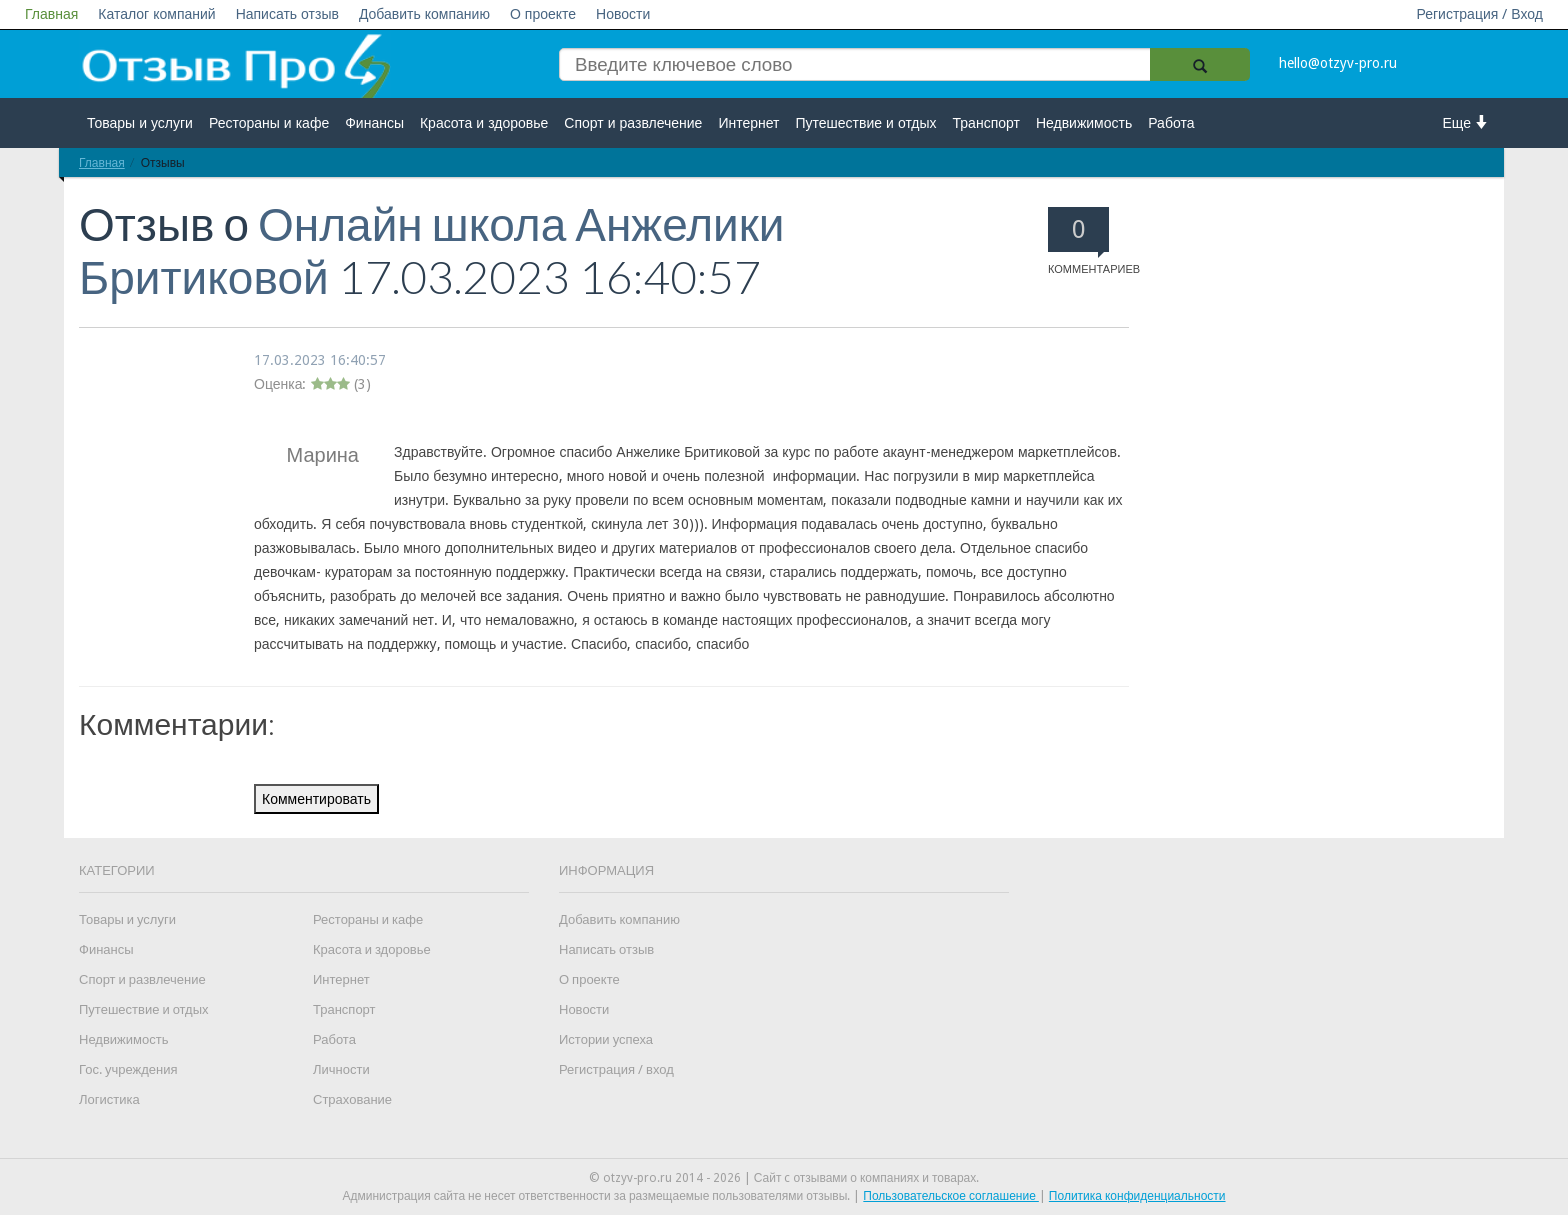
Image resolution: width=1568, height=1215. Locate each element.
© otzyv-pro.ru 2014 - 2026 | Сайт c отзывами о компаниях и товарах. (784, 1178)
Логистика (109, 1099)
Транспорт (986, 123)
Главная (51, 14)
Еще (1466, 122)
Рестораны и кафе (269, 123)
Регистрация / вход (616, 1069)
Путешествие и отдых (866, 123)
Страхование (352, 1099)
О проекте (543, 14)
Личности (341, 1069)
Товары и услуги (140, 123)
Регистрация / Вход (1479, 14)
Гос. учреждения (128, 1069)
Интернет (748, 123)
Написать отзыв (287, 14)
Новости (623, 14)
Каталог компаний (156, 14)
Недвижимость (1084, 123)
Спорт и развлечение (633, 123)
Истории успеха (606, 1039)
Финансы (374, 123)
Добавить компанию (424, 14)
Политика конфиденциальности (1137, 1196)
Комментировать (316, 799)
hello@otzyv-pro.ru (1338, 63)
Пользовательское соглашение (951, 1196)
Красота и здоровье (484, 123)
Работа (1171, 123)
